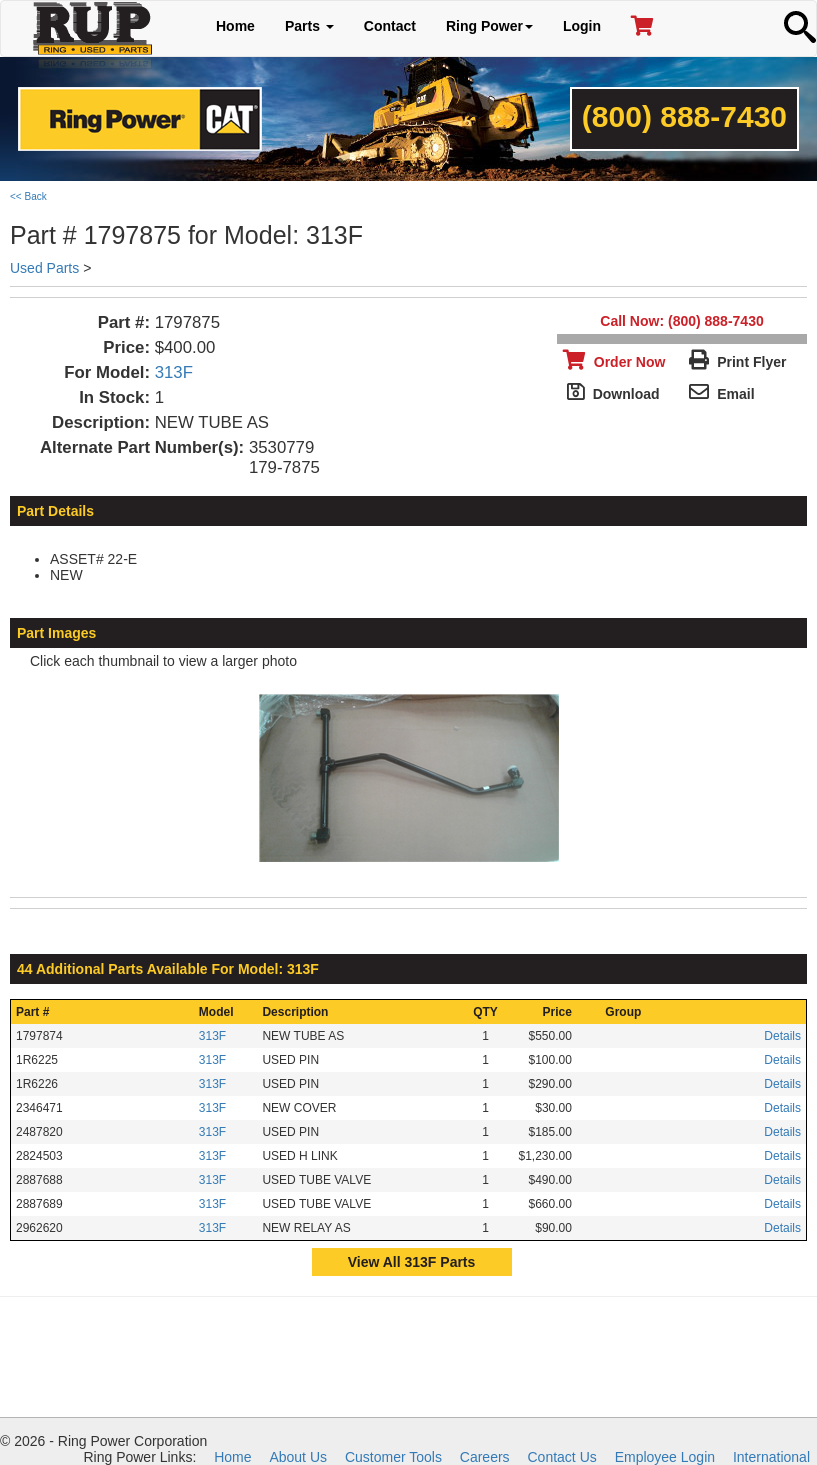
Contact (390, 26)
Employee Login (665, 1457)
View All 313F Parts (412, 1262)
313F (174, 372)
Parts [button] (309, 26)
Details (782, 1036)
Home (235, 26)
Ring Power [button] (489, 26)
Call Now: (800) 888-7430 (681, 321)
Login (582, 26)
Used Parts (44, 268)
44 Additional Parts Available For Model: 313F (168, 969)
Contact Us (562, 1457)
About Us (298, 1457)
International (771, 1457)
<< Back (28, 196)
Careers (485, 1457)
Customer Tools (393, 1457)
